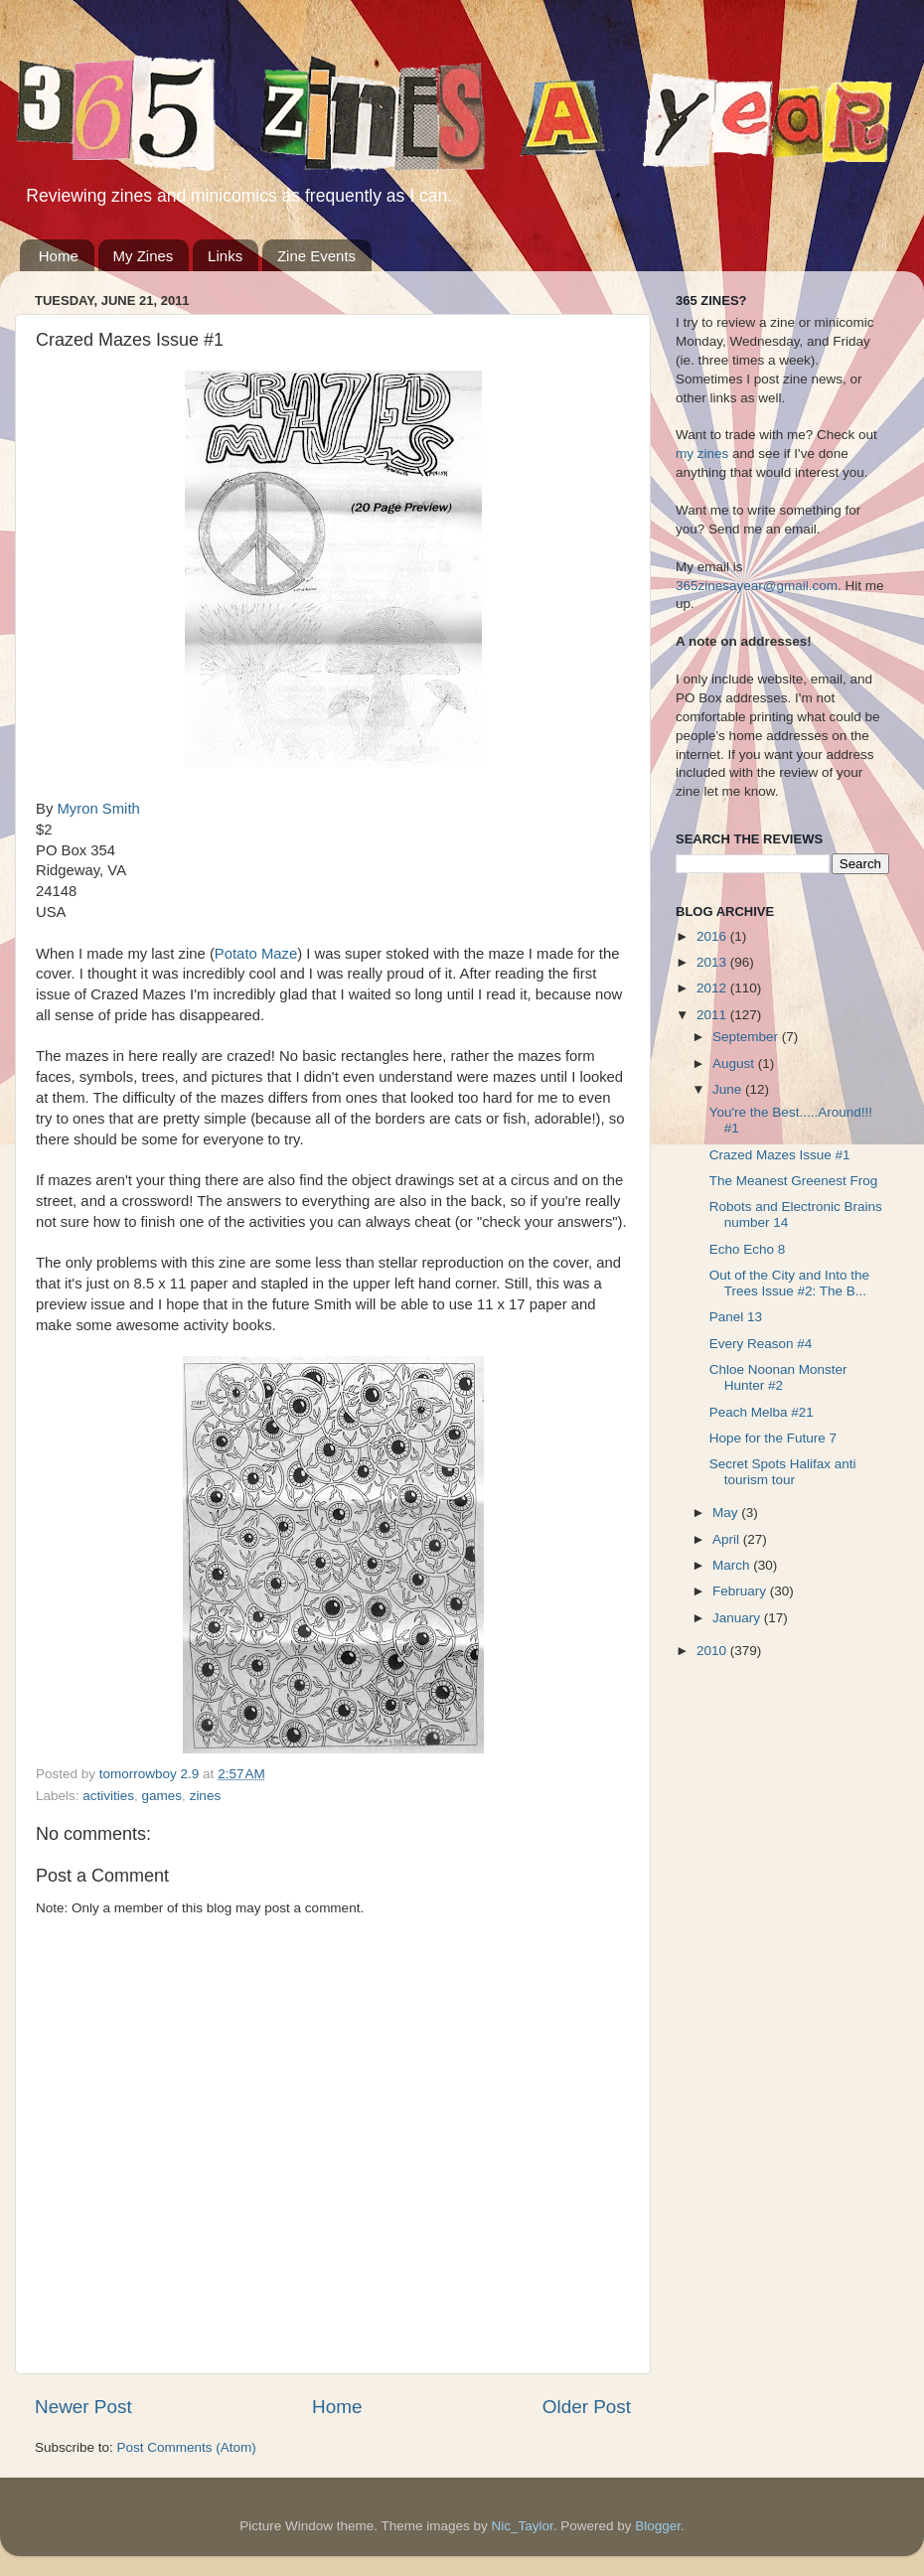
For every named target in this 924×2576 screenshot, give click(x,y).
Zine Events (316, 255)
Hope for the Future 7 (773, 1438)
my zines (702, 453)
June (728, 1089)
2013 (713, 962)
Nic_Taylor (521, 2525)
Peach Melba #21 (761, 1412)
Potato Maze (256, 954)
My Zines (143, 255)
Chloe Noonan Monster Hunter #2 (778, 1377)
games (162, 1795)
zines (206, 1795)
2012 (713, 988)
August (735, 1063)
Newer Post (83, 2406)
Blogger (658, 2525)
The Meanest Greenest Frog (793, 1180)
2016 (713, 936)
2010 (713, 1650)
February (741, 1591)
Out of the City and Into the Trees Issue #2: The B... (789, 1283)
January (738, 1617)
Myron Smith (98, 809)
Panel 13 (735, 1316)
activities (108, 1795)
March (732, 1565)
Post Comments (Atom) (186, 2447)
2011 (713, 1014)
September (747, 1036)
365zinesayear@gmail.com (757, 585)
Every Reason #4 (761, 1343)
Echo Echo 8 (747, 1249)
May (726, 1512)
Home (58, 255)
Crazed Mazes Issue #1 (779, 1154)
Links (225, 255)
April (727, 1539)
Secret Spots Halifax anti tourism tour (782, 1471)
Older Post (586, 2406)
